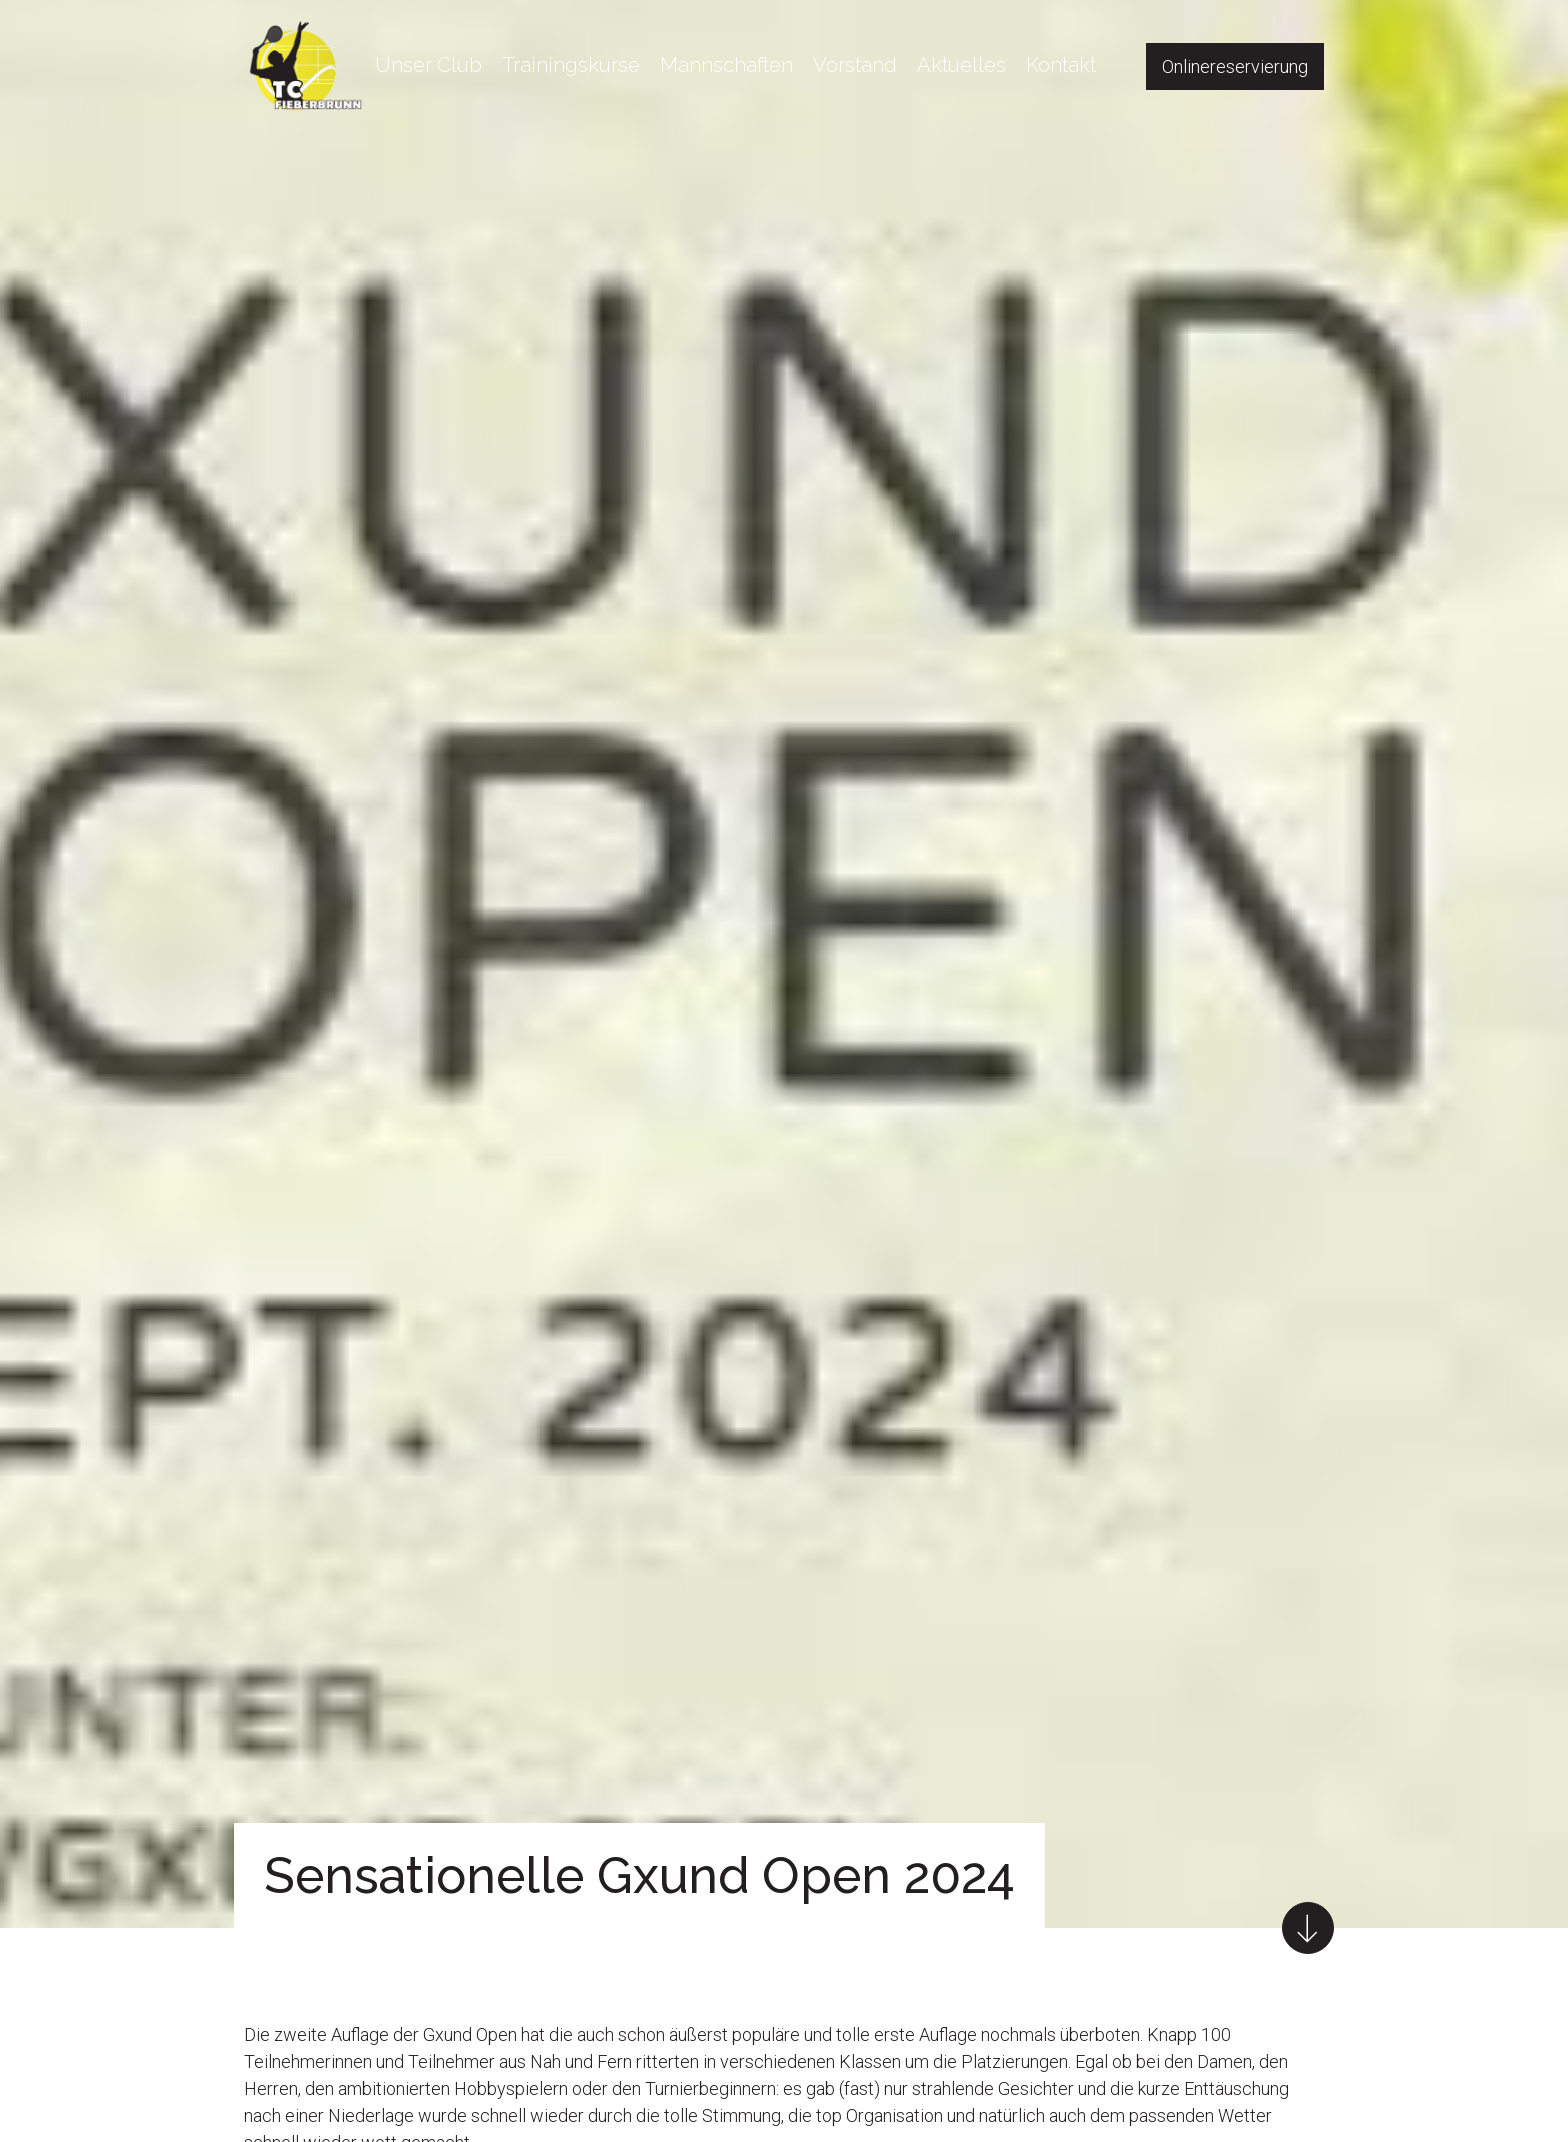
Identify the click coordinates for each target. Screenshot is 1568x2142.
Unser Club (428, 65)
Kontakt (1061, 65)
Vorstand (855, 65)
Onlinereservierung (1235, 66)
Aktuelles (961, 65)
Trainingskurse (571, 65)
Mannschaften (726, 65)
